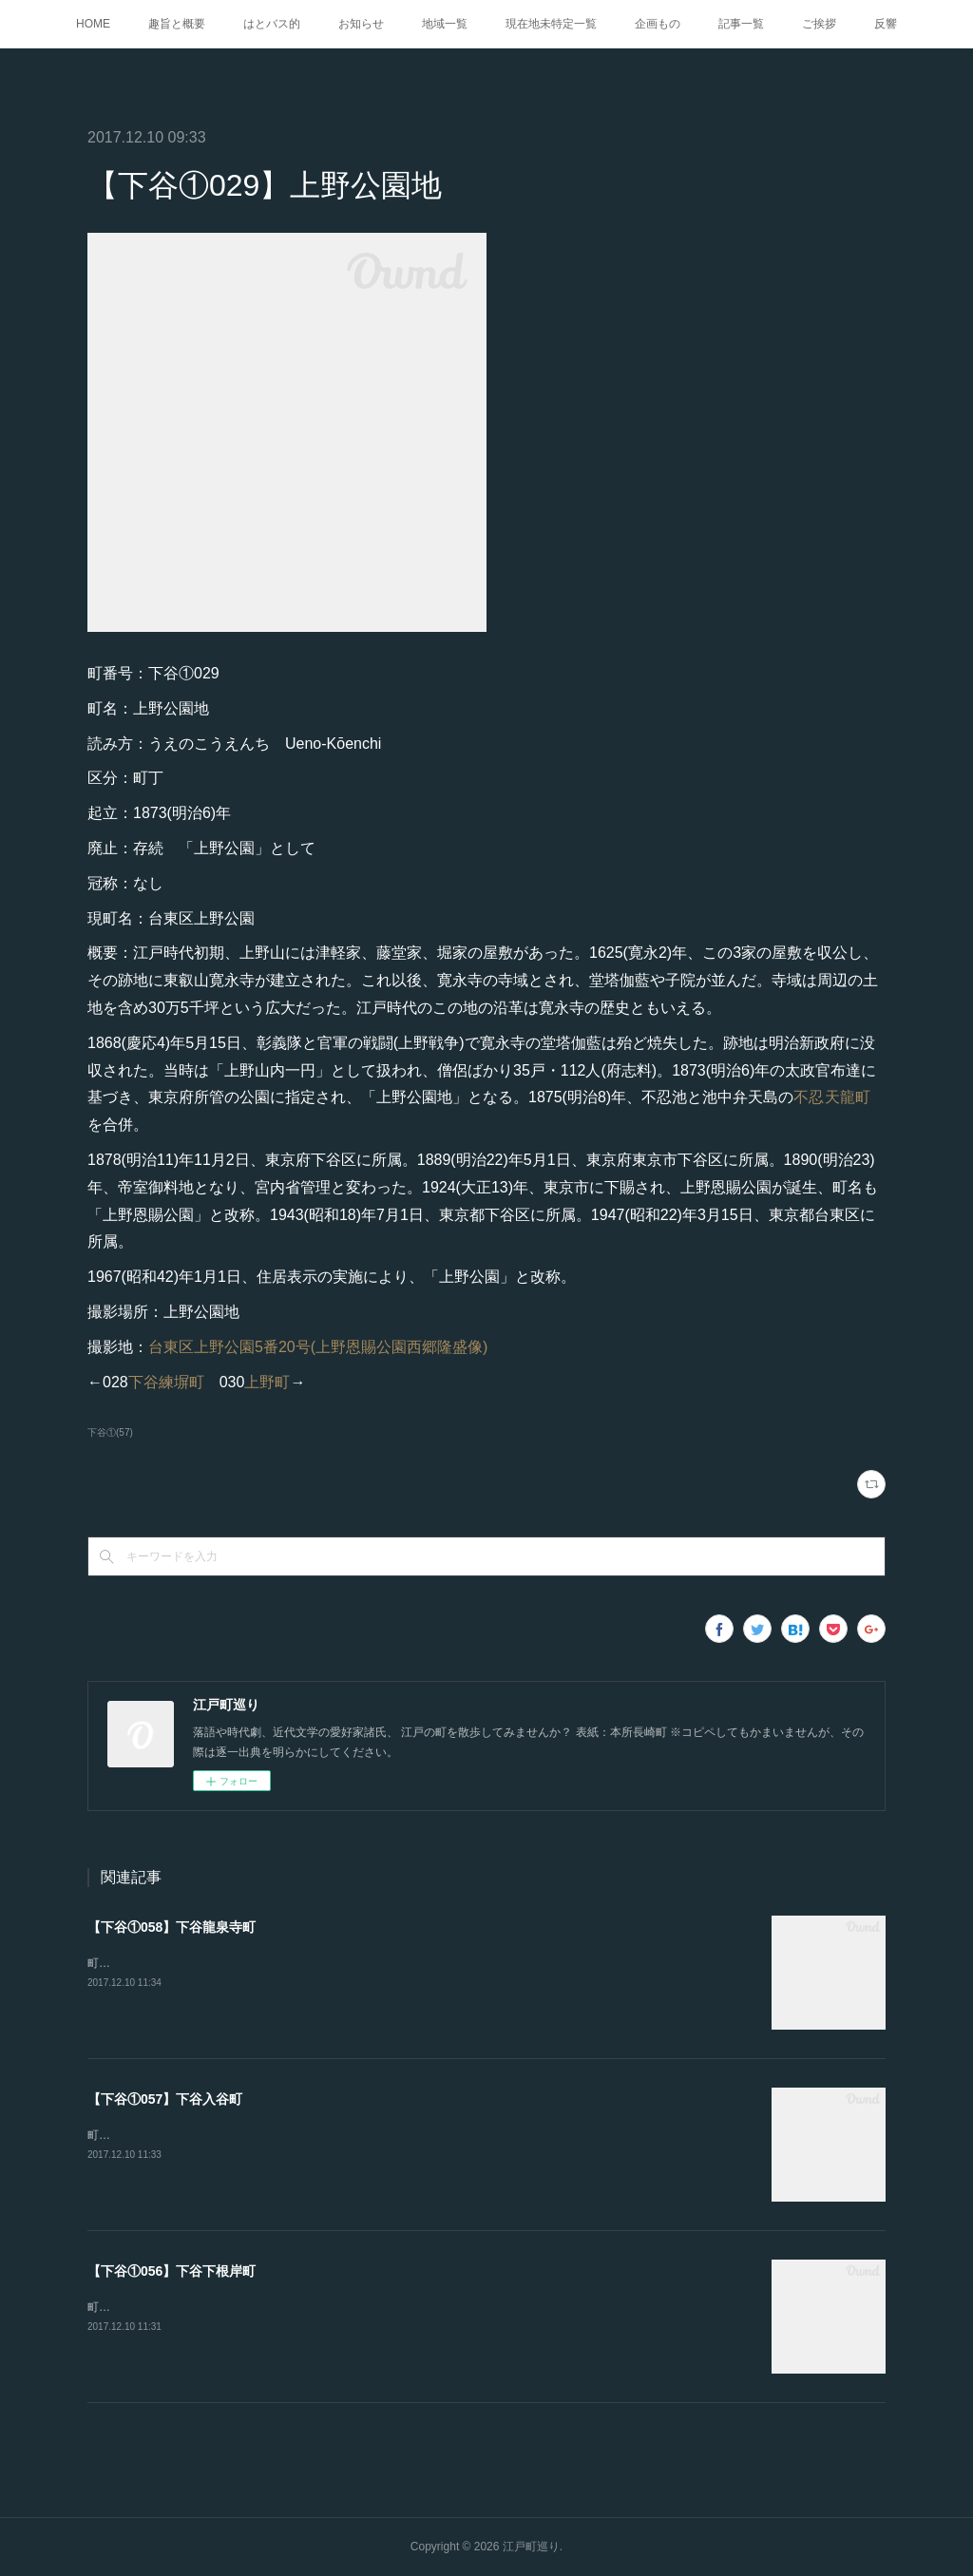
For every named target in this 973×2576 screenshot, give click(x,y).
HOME (93, 23)
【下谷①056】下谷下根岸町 (171, 2271)
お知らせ (361, 23)
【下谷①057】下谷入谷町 (164, 2099)
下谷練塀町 (166, 1382)
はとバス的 (271, 23)
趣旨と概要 (176, 23)
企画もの (657, 23)
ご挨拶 (819, 23)
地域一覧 (444, 23)
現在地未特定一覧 (551, 23)
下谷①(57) (110, 1432)
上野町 (267, 1382)
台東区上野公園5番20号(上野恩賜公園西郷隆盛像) (317, 1347)
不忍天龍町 (831, 1097)
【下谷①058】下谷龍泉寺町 (171, 1927)
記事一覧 (741, 23)
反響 (885, 23)
